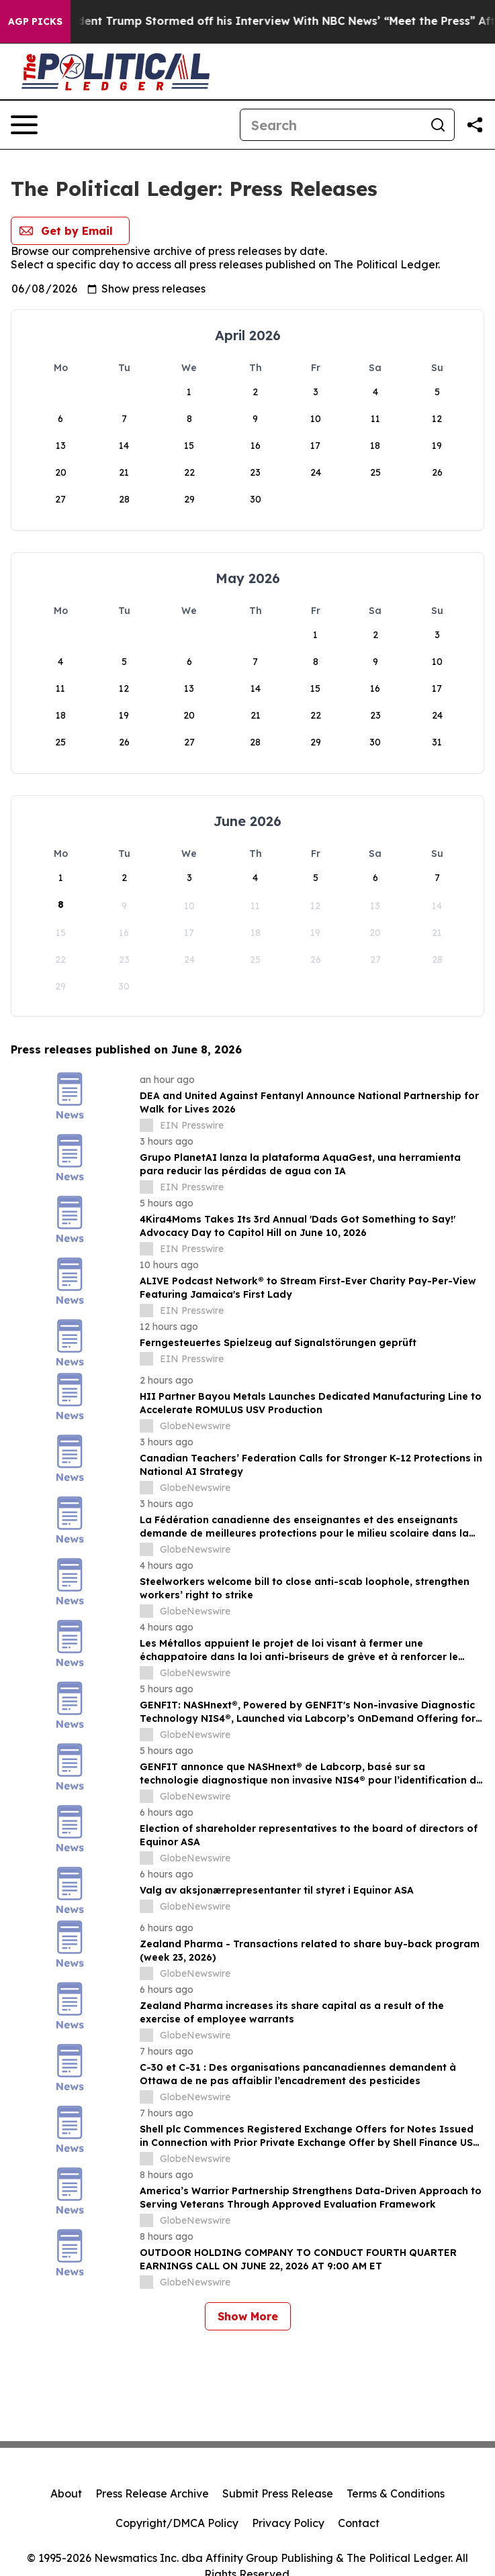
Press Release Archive (152, 2493)
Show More (248, 2316)
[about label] (146, 1125)
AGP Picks (35, 21)
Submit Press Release (277, 2493)
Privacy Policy (288, 2523)
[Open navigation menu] (24, 124)
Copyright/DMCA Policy (177, 2523)
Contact (358, 2523)
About (66, 2493)
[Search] (331, 124)
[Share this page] (474, 124)
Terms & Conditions (396, 2493)
